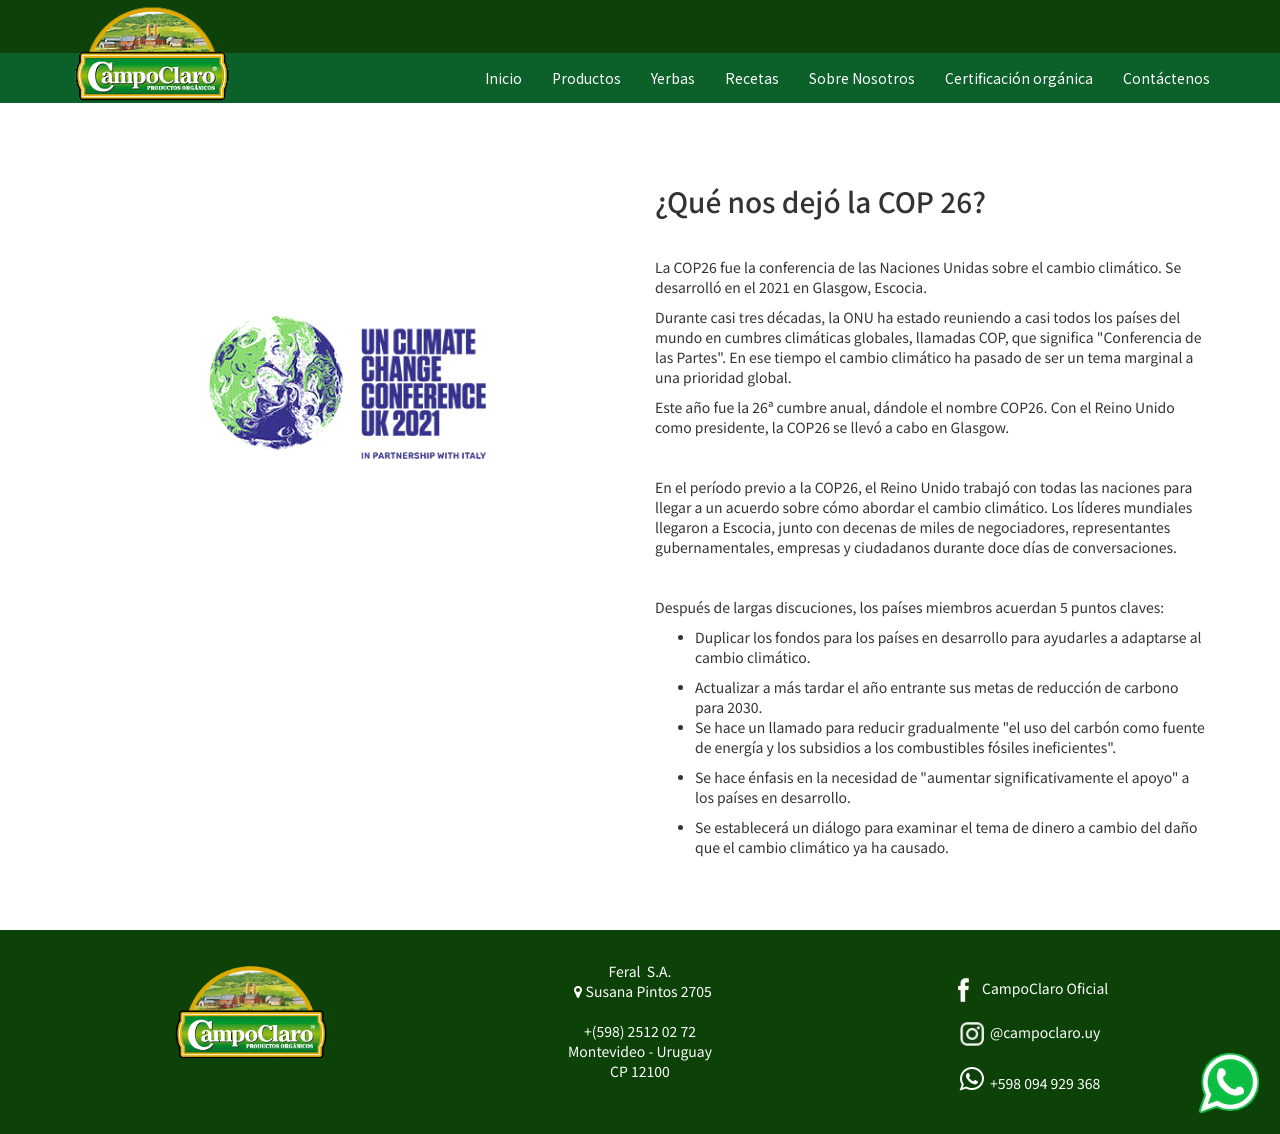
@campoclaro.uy (1045, 1033)
